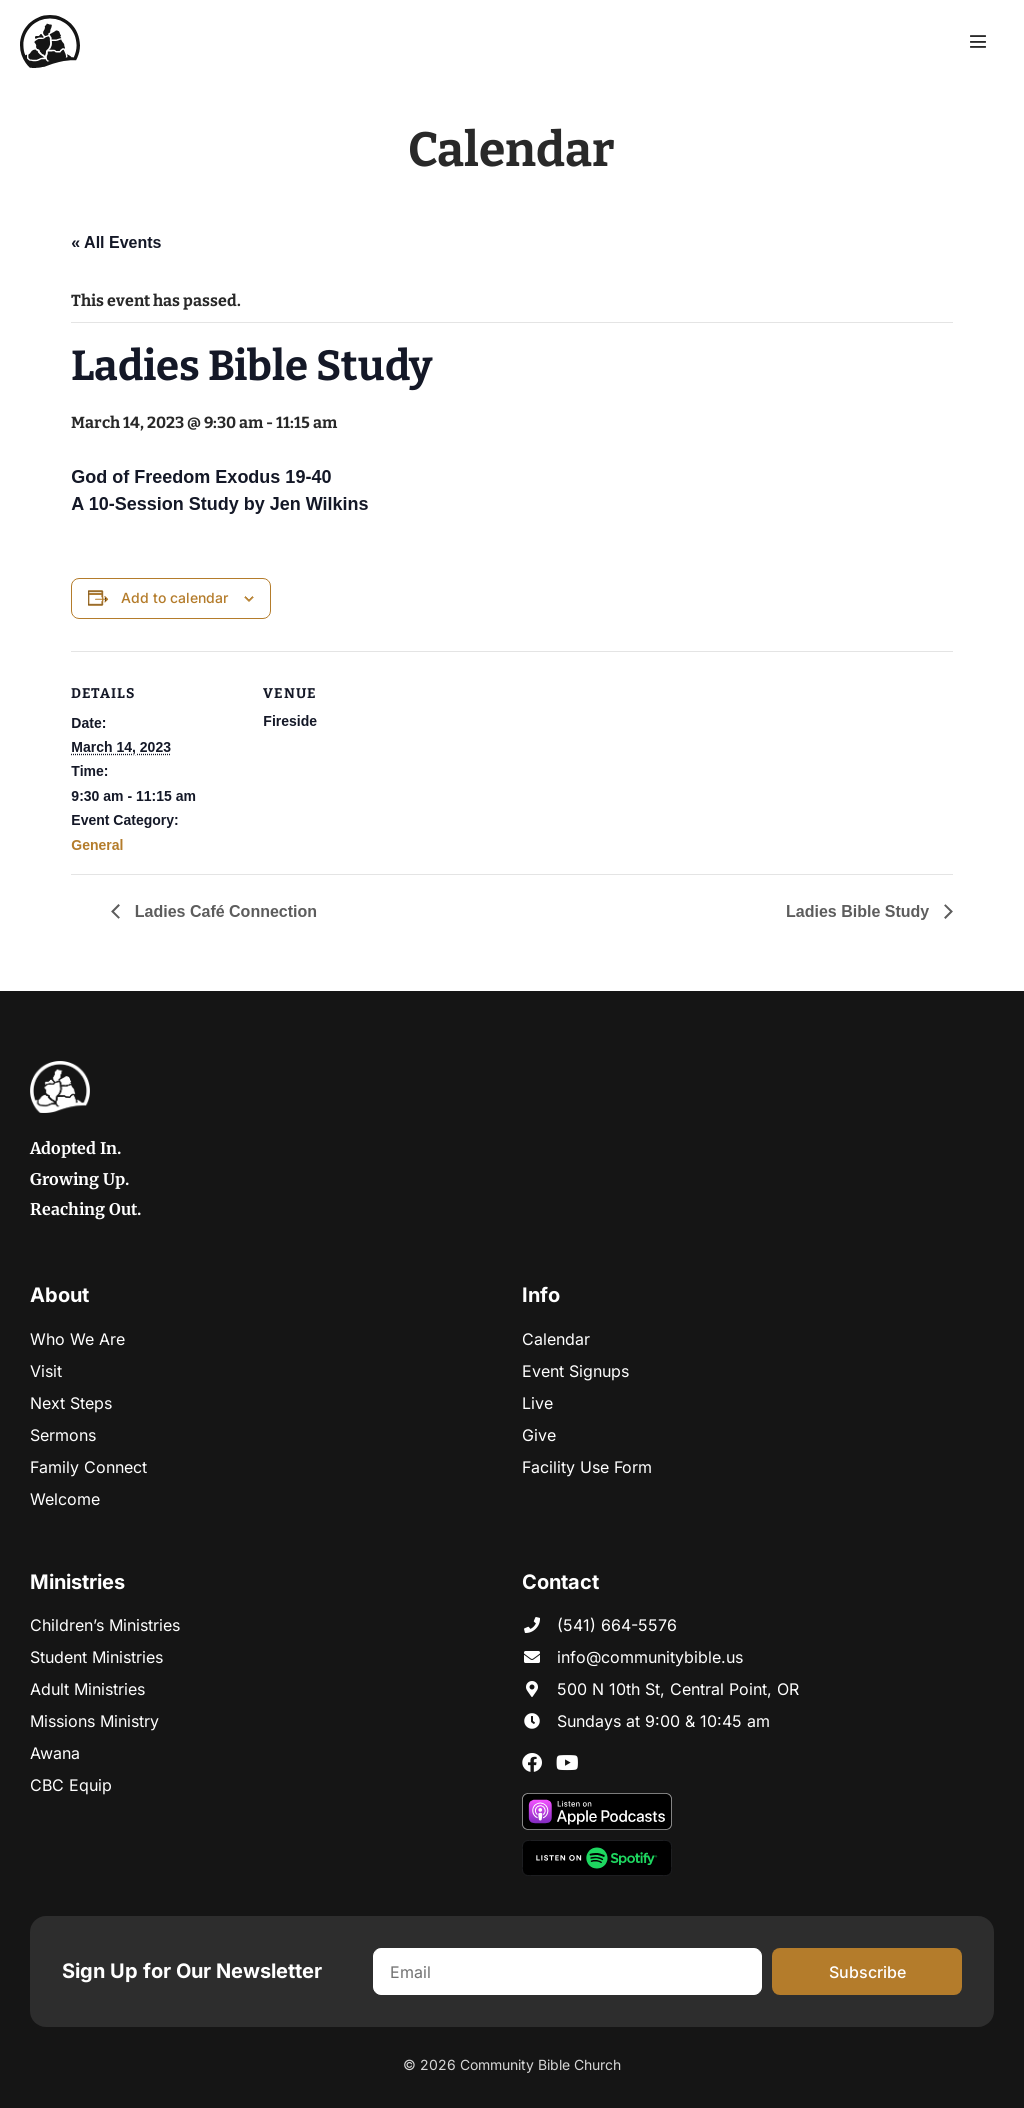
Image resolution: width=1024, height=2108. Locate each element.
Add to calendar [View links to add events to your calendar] (174, 597)
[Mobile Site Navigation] (978, 41)
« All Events (116, 242)
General (97, 845)
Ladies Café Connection (223, 911)
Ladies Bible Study (860, 911)
